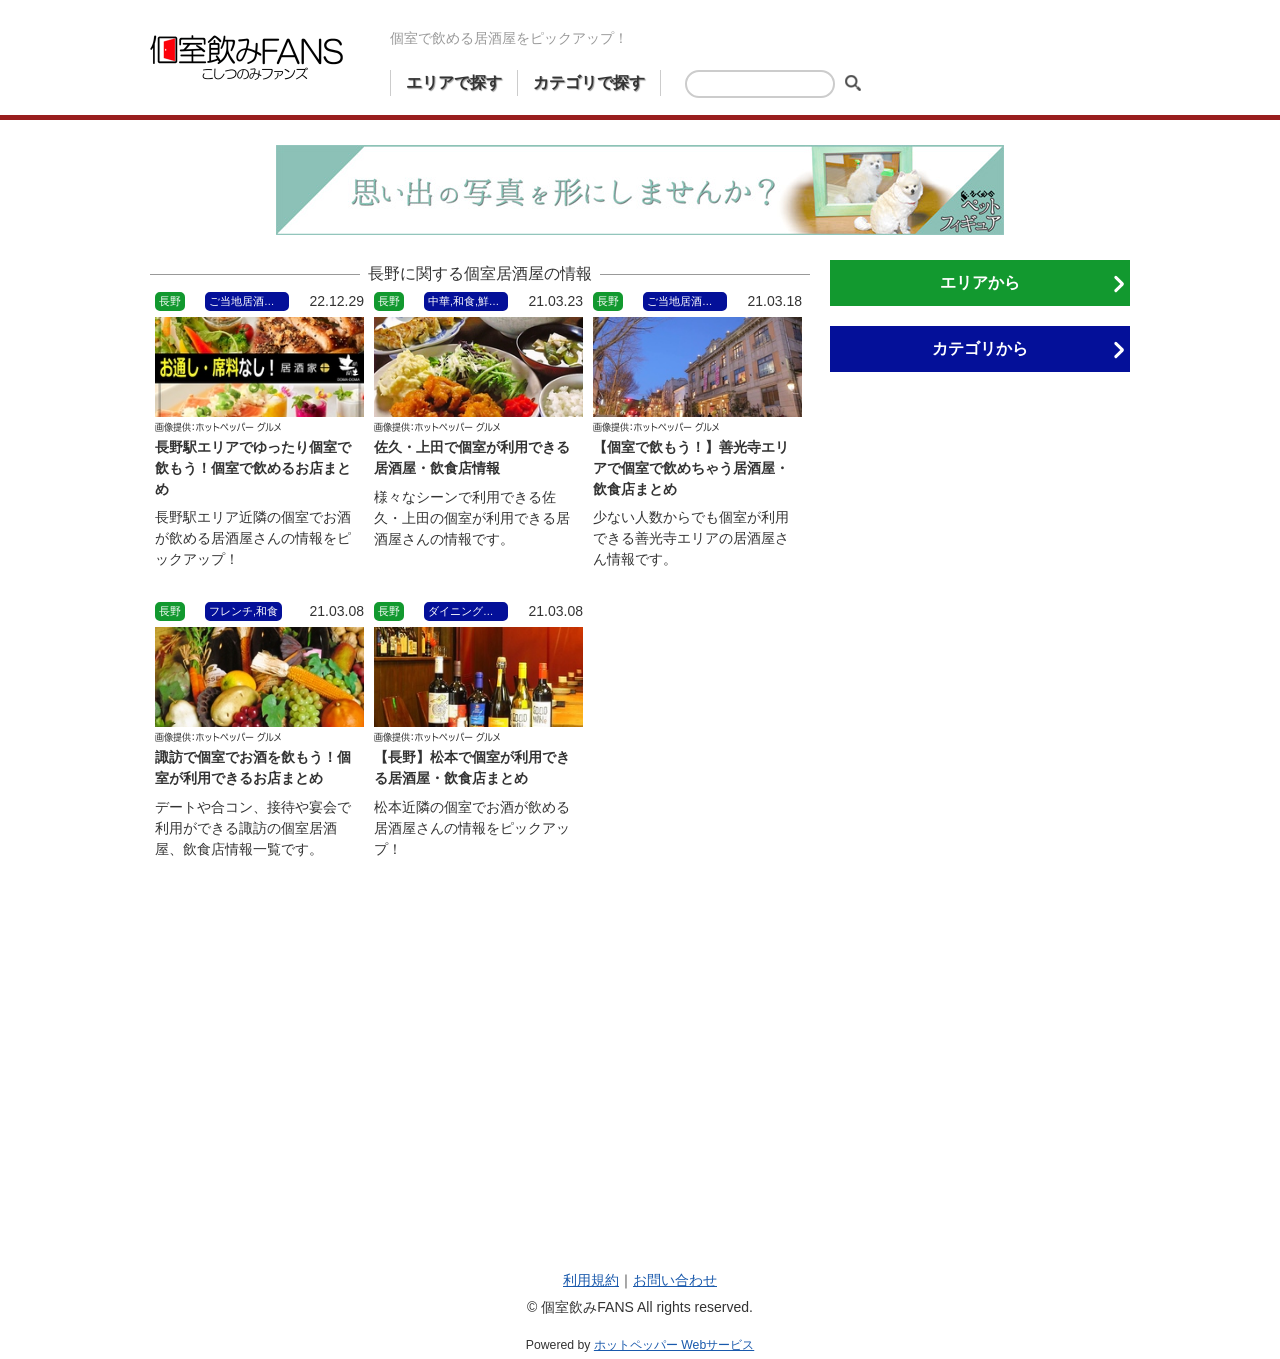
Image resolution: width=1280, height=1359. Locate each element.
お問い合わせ (675, 1280)
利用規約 (591, 1280)
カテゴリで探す (589, 82)
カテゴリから (980, 348)
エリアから (980, 282)
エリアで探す (454, 82)
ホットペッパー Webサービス (674, 1345)
